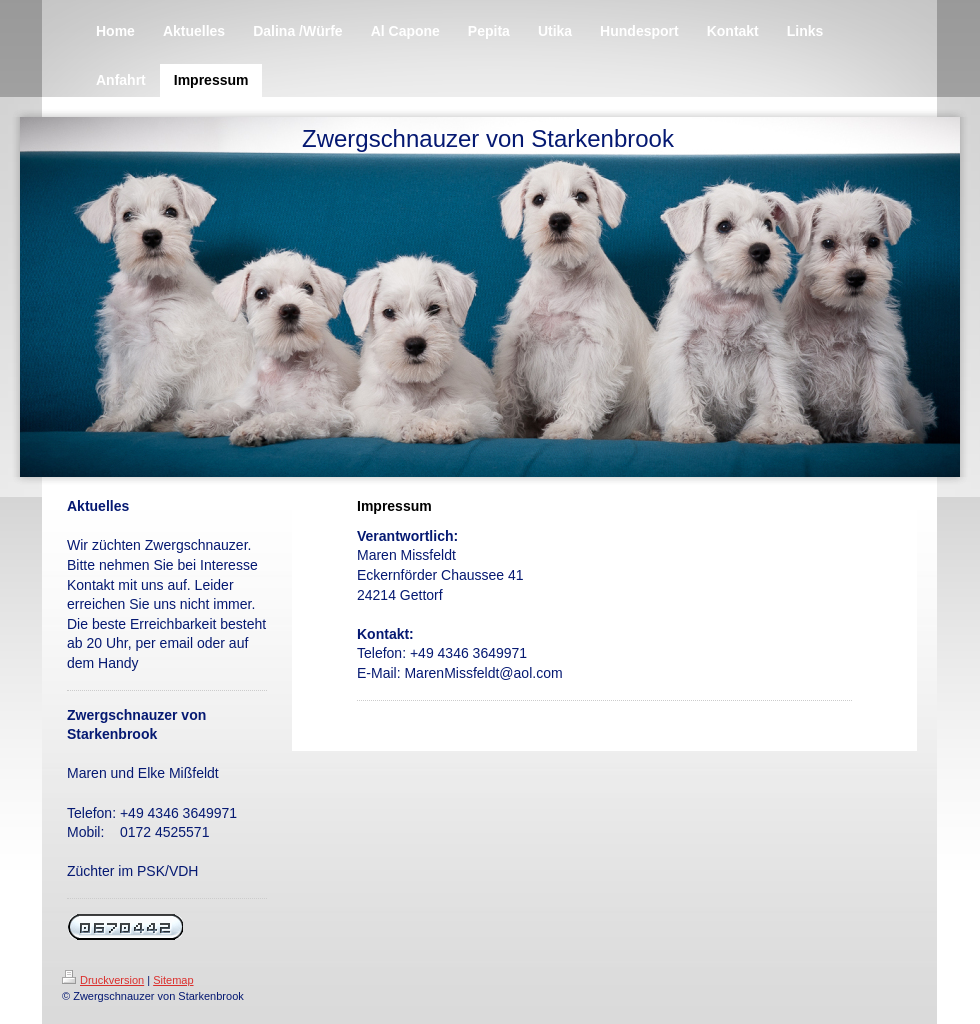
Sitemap (173, 980)
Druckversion (103, 980)
